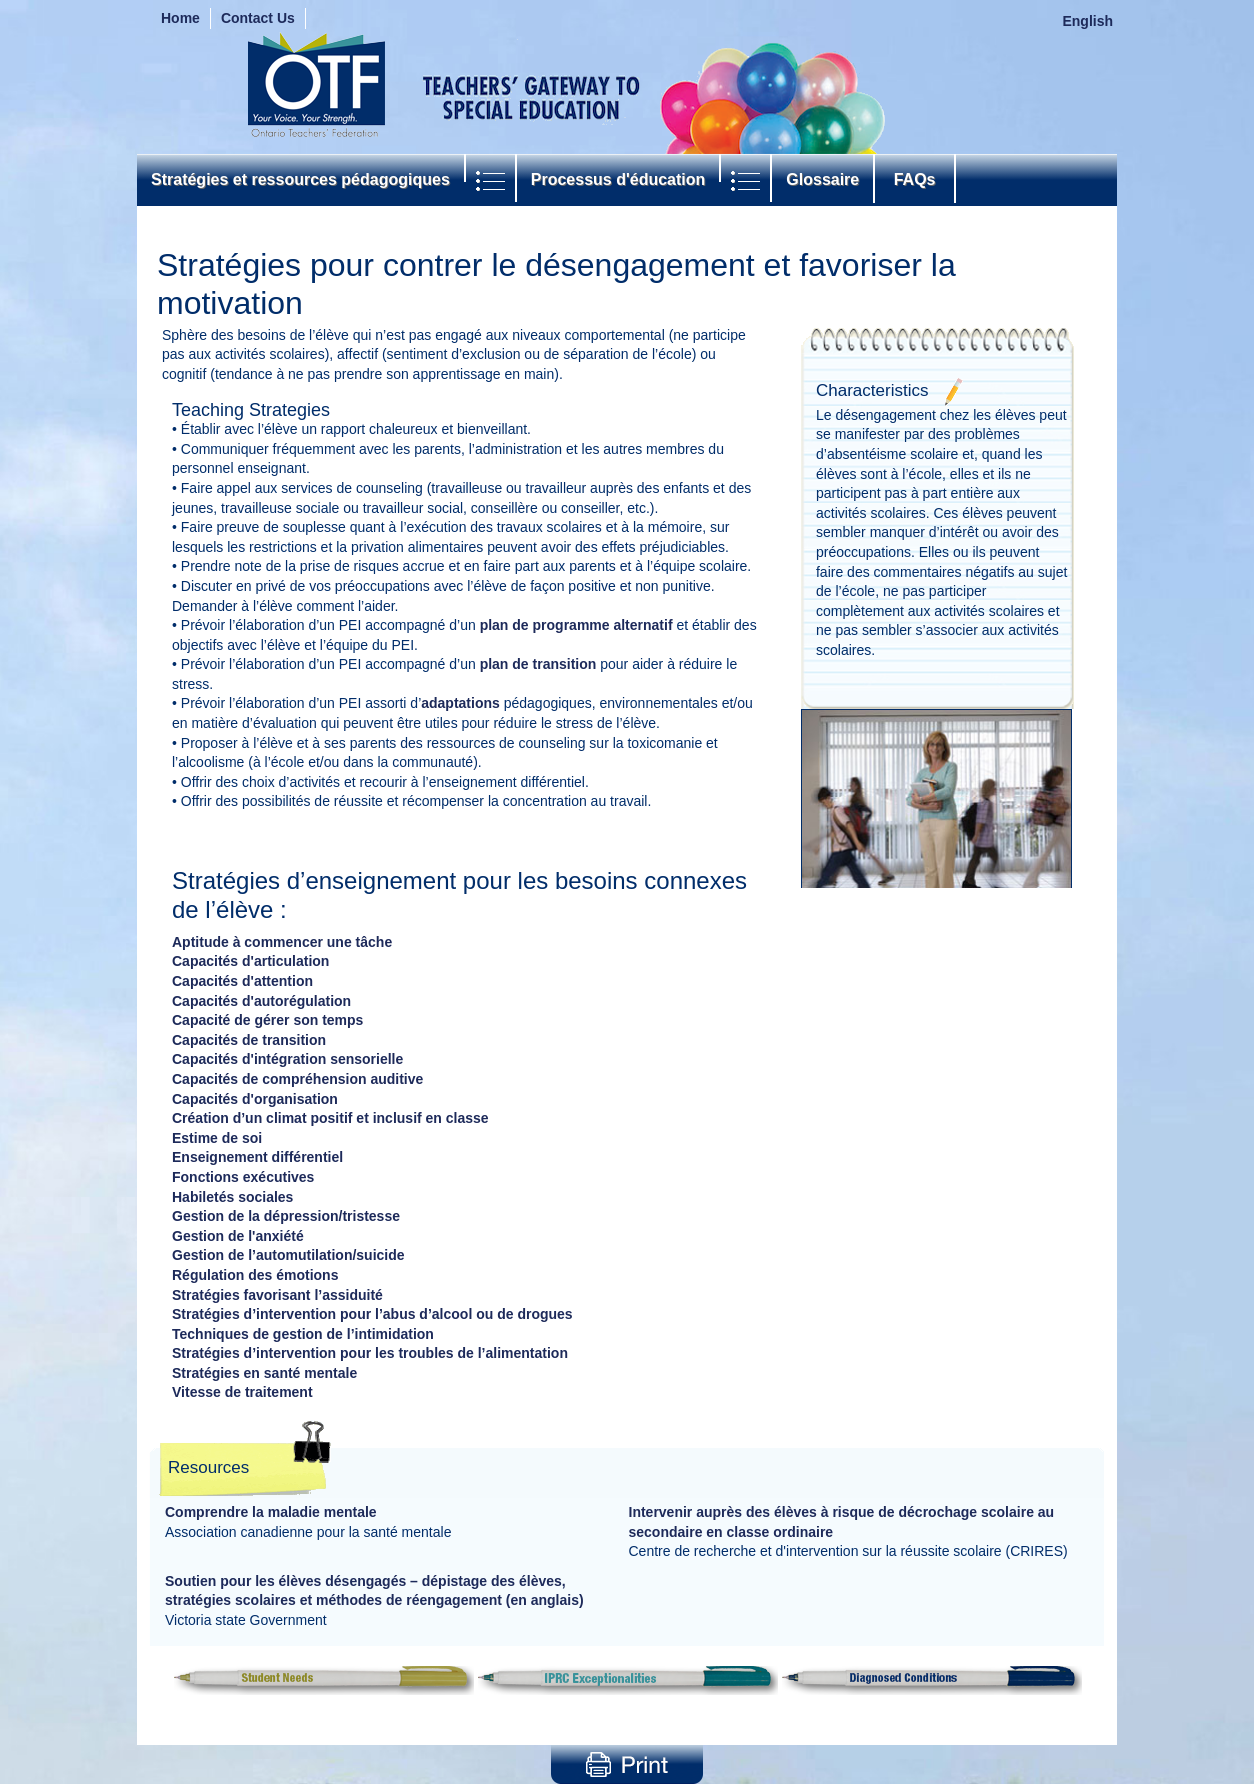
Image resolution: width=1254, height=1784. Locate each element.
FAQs (914, 179)
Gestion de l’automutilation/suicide (288, 1255)
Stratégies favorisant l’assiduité (277, 1295)
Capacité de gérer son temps (267, 1020)
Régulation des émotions (255, 1275)
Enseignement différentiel (257, 1157)
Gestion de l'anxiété (238, 1236)
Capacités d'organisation (255, 1099)
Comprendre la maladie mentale (271, 1512)
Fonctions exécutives (243, 1177)
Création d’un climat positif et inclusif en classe (330, 1118)
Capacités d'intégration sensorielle (287, 1059)
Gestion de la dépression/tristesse (286, 1216)
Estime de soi (217, 1138)
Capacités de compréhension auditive (297, 1079)
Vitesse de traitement (242, 1392)
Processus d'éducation (618, 179)
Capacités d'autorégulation (261, 1001)
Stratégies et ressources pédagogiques (300, 179)
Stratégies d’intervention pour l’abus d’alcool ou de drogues (372, 1314)
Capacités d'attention (242, 981)
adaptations (460, 703)
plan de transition (538, 664)
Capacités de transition (249, 1040)
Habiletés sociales (232, 1197)
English (1087, 21)
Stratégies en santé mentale (264, 1373)
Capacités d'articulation (250, 961)
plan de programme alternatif (576, 625)
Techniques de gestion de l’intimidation (303, 1334)
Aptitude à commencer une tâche (282, 942)
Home (180, 18)
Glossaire (822, 179)
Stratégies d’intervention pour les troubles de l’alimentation (370, 1353)
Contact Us (258, 18)
